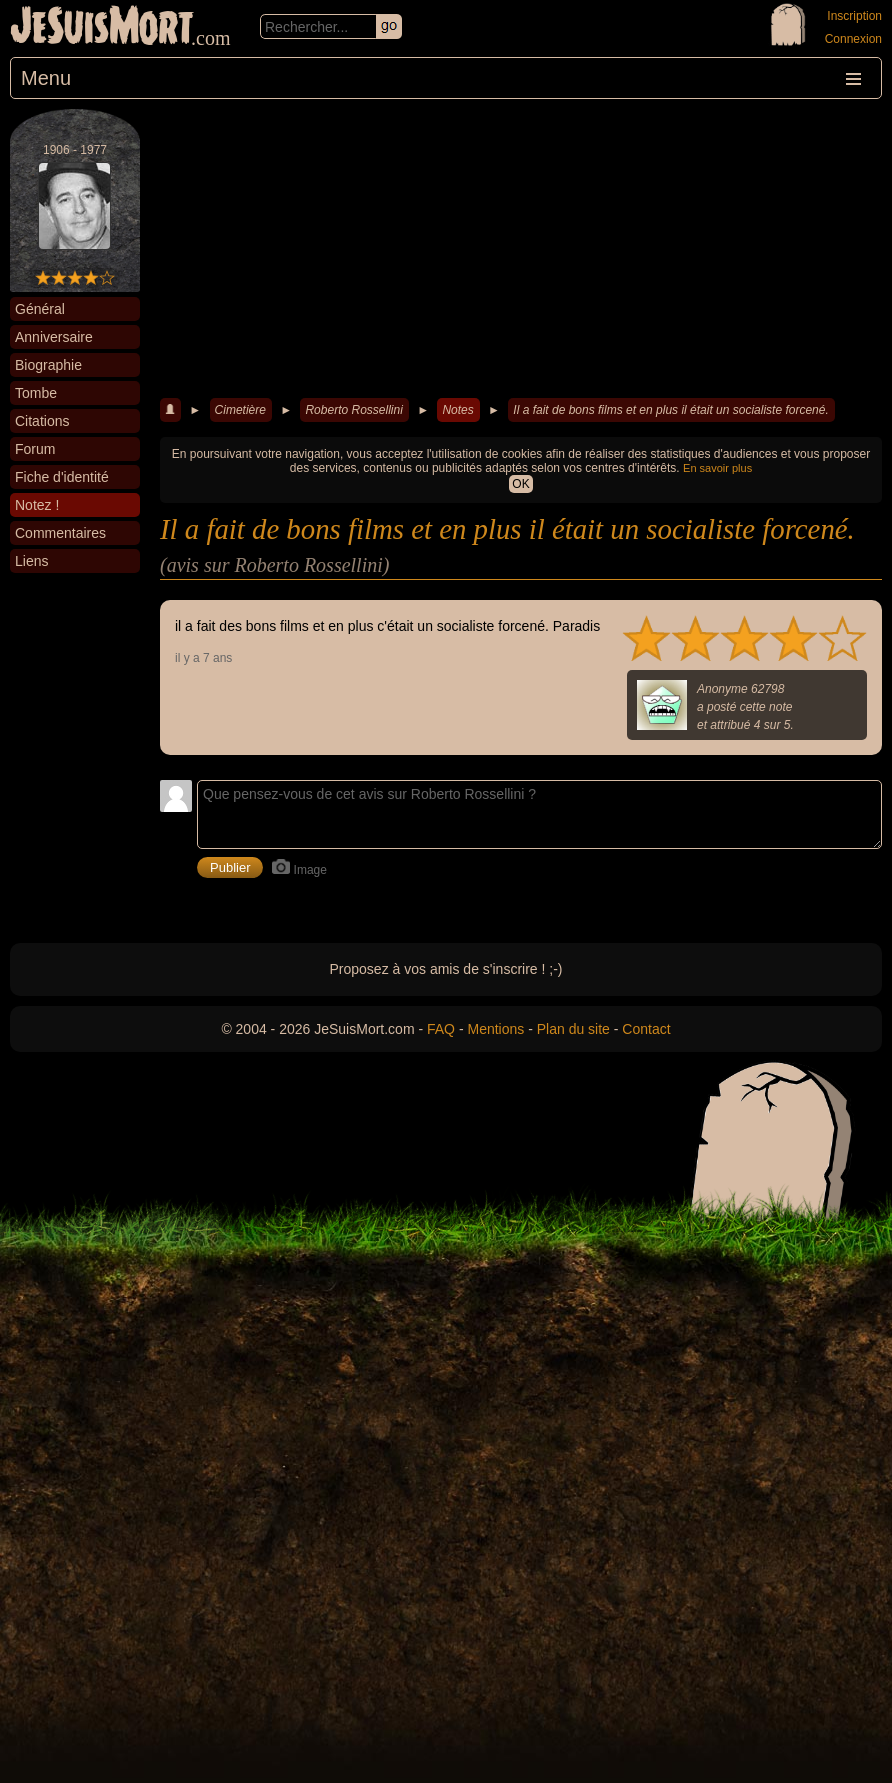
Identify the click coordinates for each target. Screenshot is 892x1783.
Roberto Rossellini (353, 410)
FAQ (441, 1029)
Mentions (495, 1029)
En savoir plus (717, 468)
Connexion (853, 39)
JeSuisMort (102, 28)
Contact (646, 1029)
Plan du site (573, 1029)
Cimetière (240, 410)
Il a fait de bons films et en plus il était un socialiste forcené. (671, 410)
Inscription (854, 16)
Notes (457, 410)
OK (520, 484)
